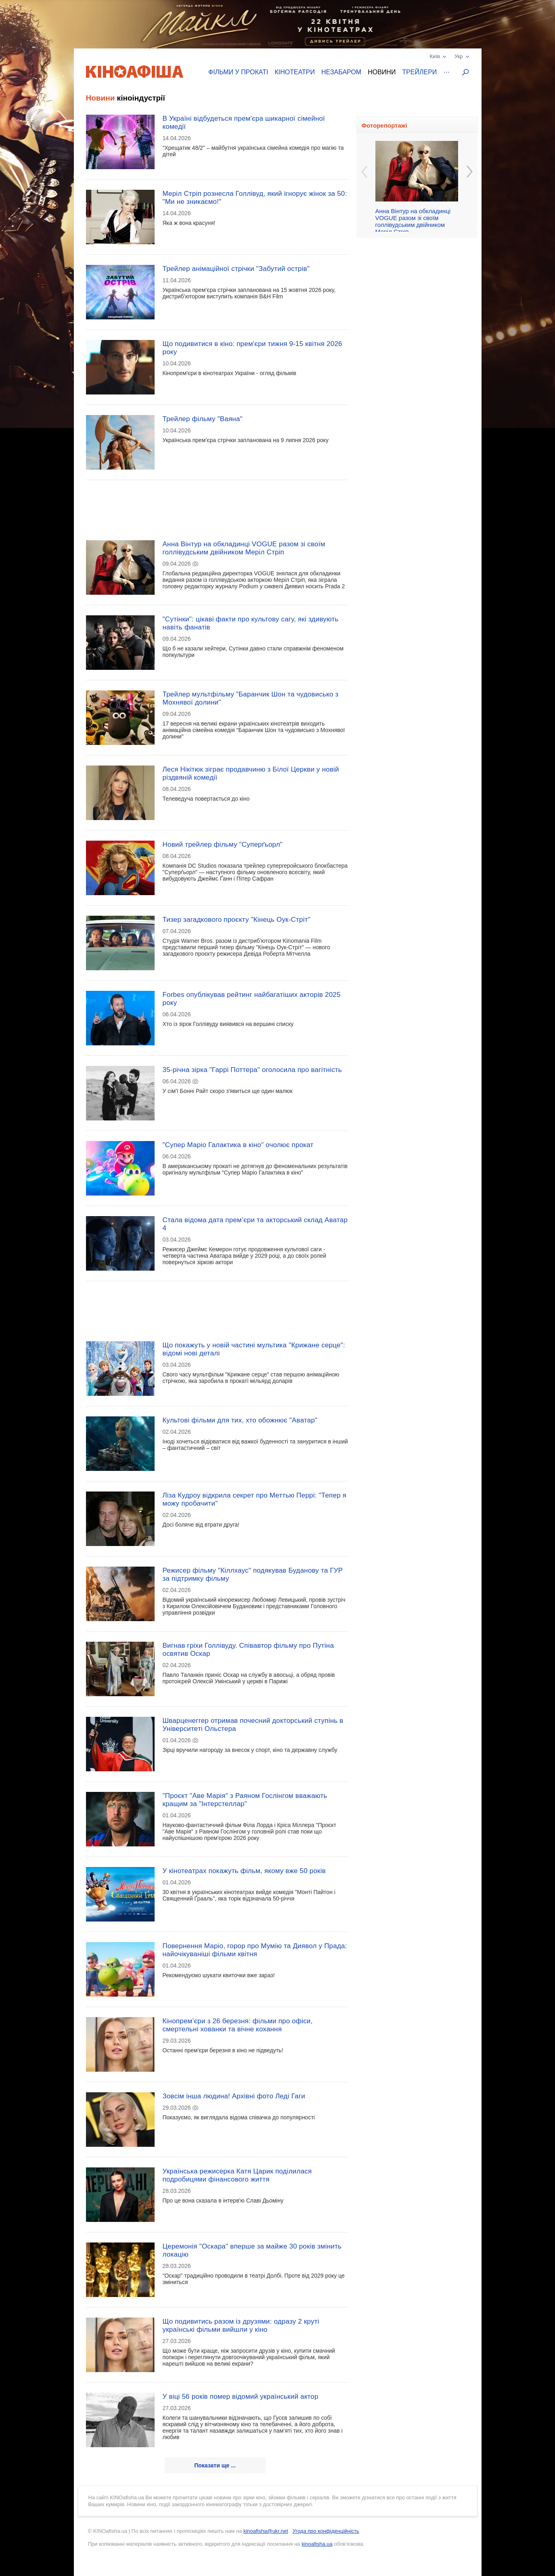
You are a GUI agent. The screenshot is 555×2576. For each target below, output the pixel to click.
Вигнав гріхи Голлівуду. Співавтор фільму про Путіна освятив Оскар (248, 1649)
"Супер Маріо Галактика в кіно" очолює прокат (238, 1145)
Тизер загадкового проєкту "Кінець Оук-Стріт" (236, 919)
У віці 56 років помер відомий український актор (240, 2396)
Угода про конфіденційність (326, 2531)
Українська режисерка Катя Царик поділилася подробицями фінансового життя (237, 2175)
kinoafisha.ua (317, 2544)
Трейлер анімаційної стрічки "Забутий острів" (236, 269)
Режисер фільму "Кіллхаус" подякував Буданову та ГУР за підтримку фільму (253, 1574)
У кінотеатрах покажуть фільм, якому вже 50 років (244, 1871)
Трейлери (419, 72)
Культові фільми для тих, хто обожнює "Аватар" (240, 1420)
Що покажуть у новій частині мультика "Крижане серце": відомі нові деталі (254, 1349)
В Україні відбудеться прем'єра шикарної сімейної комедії (244, 122)
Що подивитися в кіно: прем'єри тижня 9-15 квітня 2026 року (252, 348)
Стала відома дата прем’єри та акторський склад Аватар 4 (255, 1224)
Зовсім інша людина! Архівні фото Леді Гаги (234, 2096)
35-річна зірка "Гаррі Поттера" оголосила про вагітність (252, 1070)
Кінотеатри (294, 72)
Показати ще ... (215, 2465)
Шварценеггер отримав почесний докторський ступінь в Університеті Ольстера (253, 1725)
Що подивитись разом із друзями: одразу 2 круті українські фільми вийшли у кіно (241, 2325)
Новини (382, 72)
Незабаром (341, 72)
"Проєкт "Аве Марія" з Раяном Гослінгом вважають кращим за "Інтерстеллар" (245, 1800)
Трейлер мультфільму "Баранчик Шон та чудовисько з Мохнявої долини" (251, 698)
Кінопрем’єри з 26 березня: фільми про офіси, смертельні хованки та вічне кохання (238, 2025)
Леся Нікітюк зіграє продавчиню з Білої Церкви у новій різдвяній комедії (251, 773)
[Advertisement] (217, 505)
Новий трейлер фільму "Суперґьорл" (223, 844)
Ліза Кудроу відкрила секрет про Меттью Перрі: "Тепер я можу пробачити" (255, 1499)
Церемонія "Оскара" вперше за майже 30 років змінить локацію (252, 2250)
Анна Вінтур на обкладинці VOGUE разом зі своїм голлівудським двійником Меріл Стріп (244, 548)
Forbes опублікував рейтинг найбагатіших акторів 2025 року (252, 999)
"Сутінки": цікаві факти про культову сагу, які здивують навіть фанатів (251, 623)
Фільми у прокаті (238, 72)
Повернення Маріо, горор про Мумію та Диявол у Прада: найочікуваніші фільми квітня (255, 1950)
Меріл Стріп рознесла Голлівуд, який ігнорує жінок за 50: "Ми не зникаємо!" (255, 198)
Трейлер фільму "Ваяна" (203, 419)
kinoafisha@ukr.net (265, 2531)
